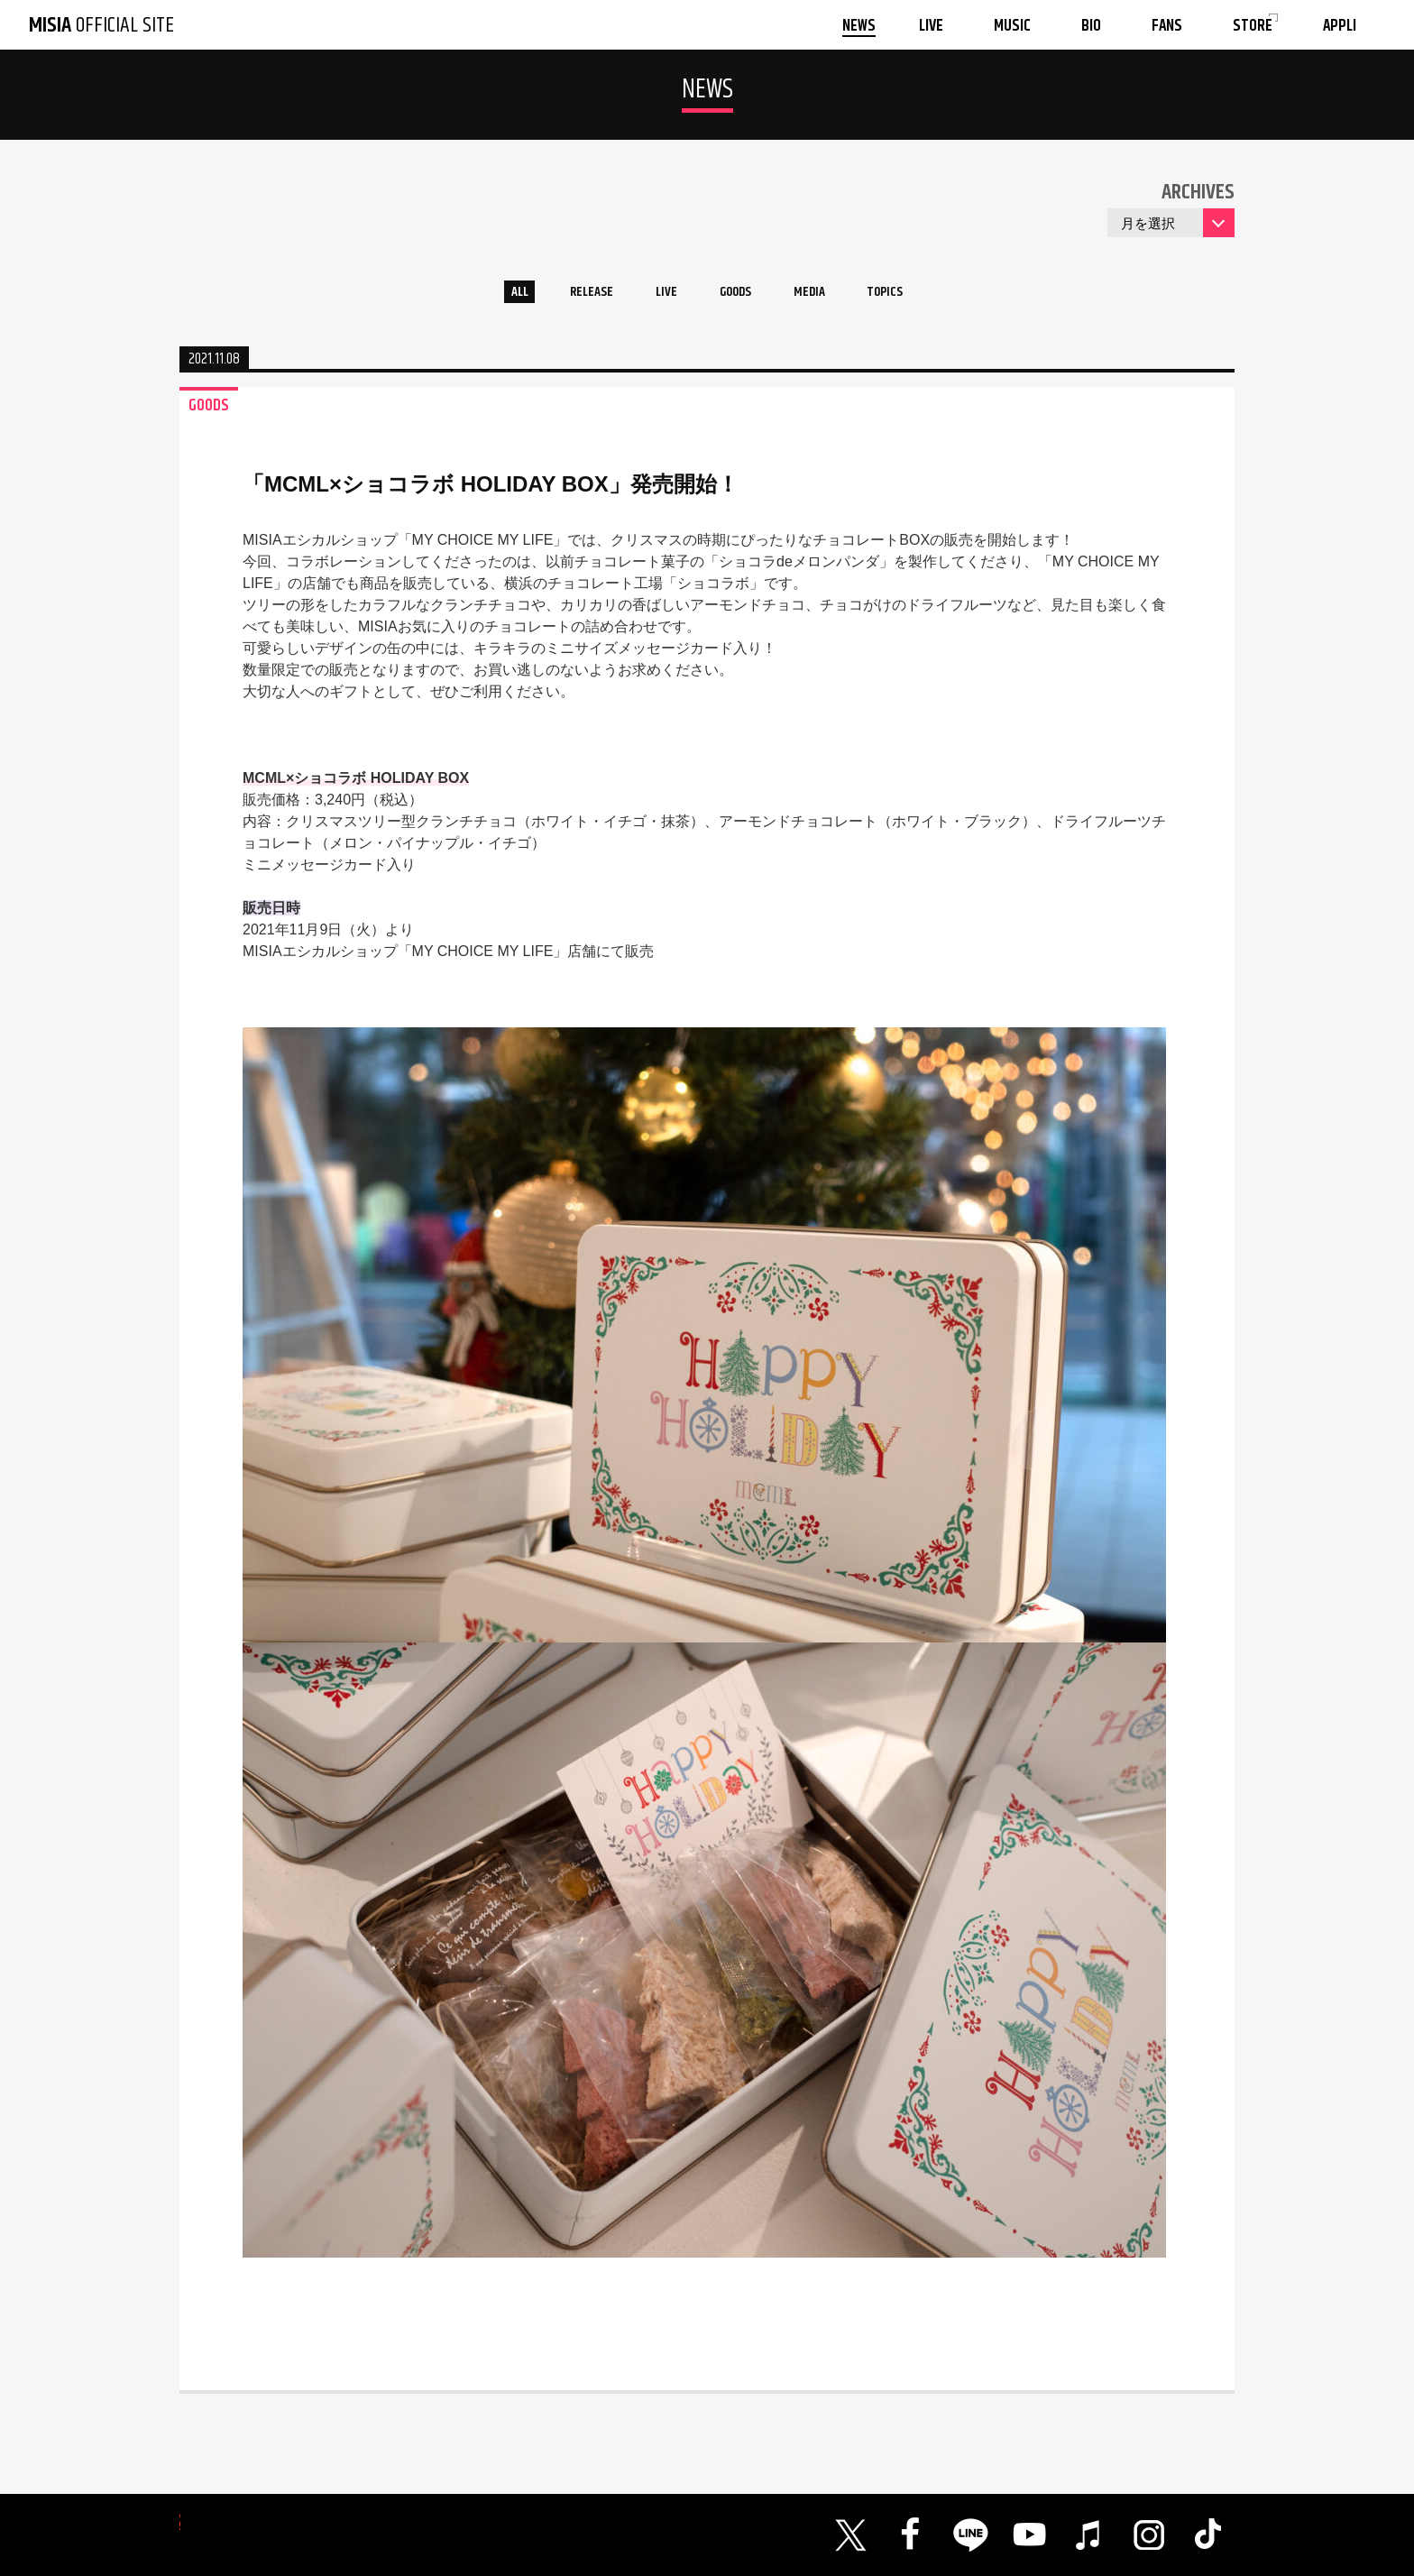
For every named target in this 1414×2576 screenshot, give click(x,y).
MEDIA (827, 296)
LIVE (658, 296)
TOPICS (916, 296)
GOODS (739, 296)
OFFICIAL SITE (101, 25)
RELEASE (571, 296)
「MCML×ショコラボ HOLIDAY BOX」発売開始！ (491, 492)
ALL (486, 296)
